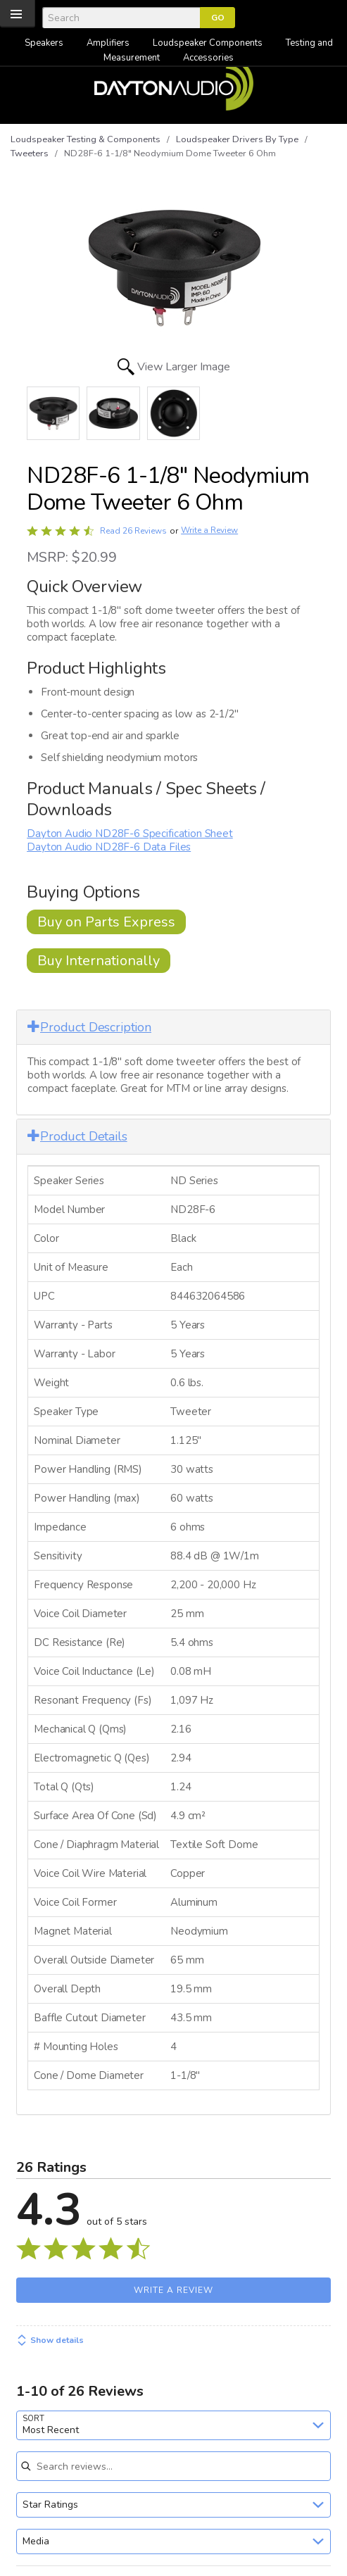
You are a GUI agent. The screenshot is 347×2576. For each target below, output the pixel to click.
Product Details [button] (77, 1136)
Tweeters (30, 153)
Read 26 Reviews (133, 530)
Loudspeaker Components (208, 43)
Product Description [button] (89, 1027)
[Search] (121, 17)
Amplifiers (108, 43)
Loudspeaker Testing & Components (85, 139)
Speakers (44, 43)
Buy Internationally (98, 960)
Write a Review (209, 530)
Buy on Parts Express (106, 921)
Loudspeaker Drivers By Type (237, 139)
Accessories (208, 57)
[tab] (173, 1027)
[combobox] (173, 2425)
